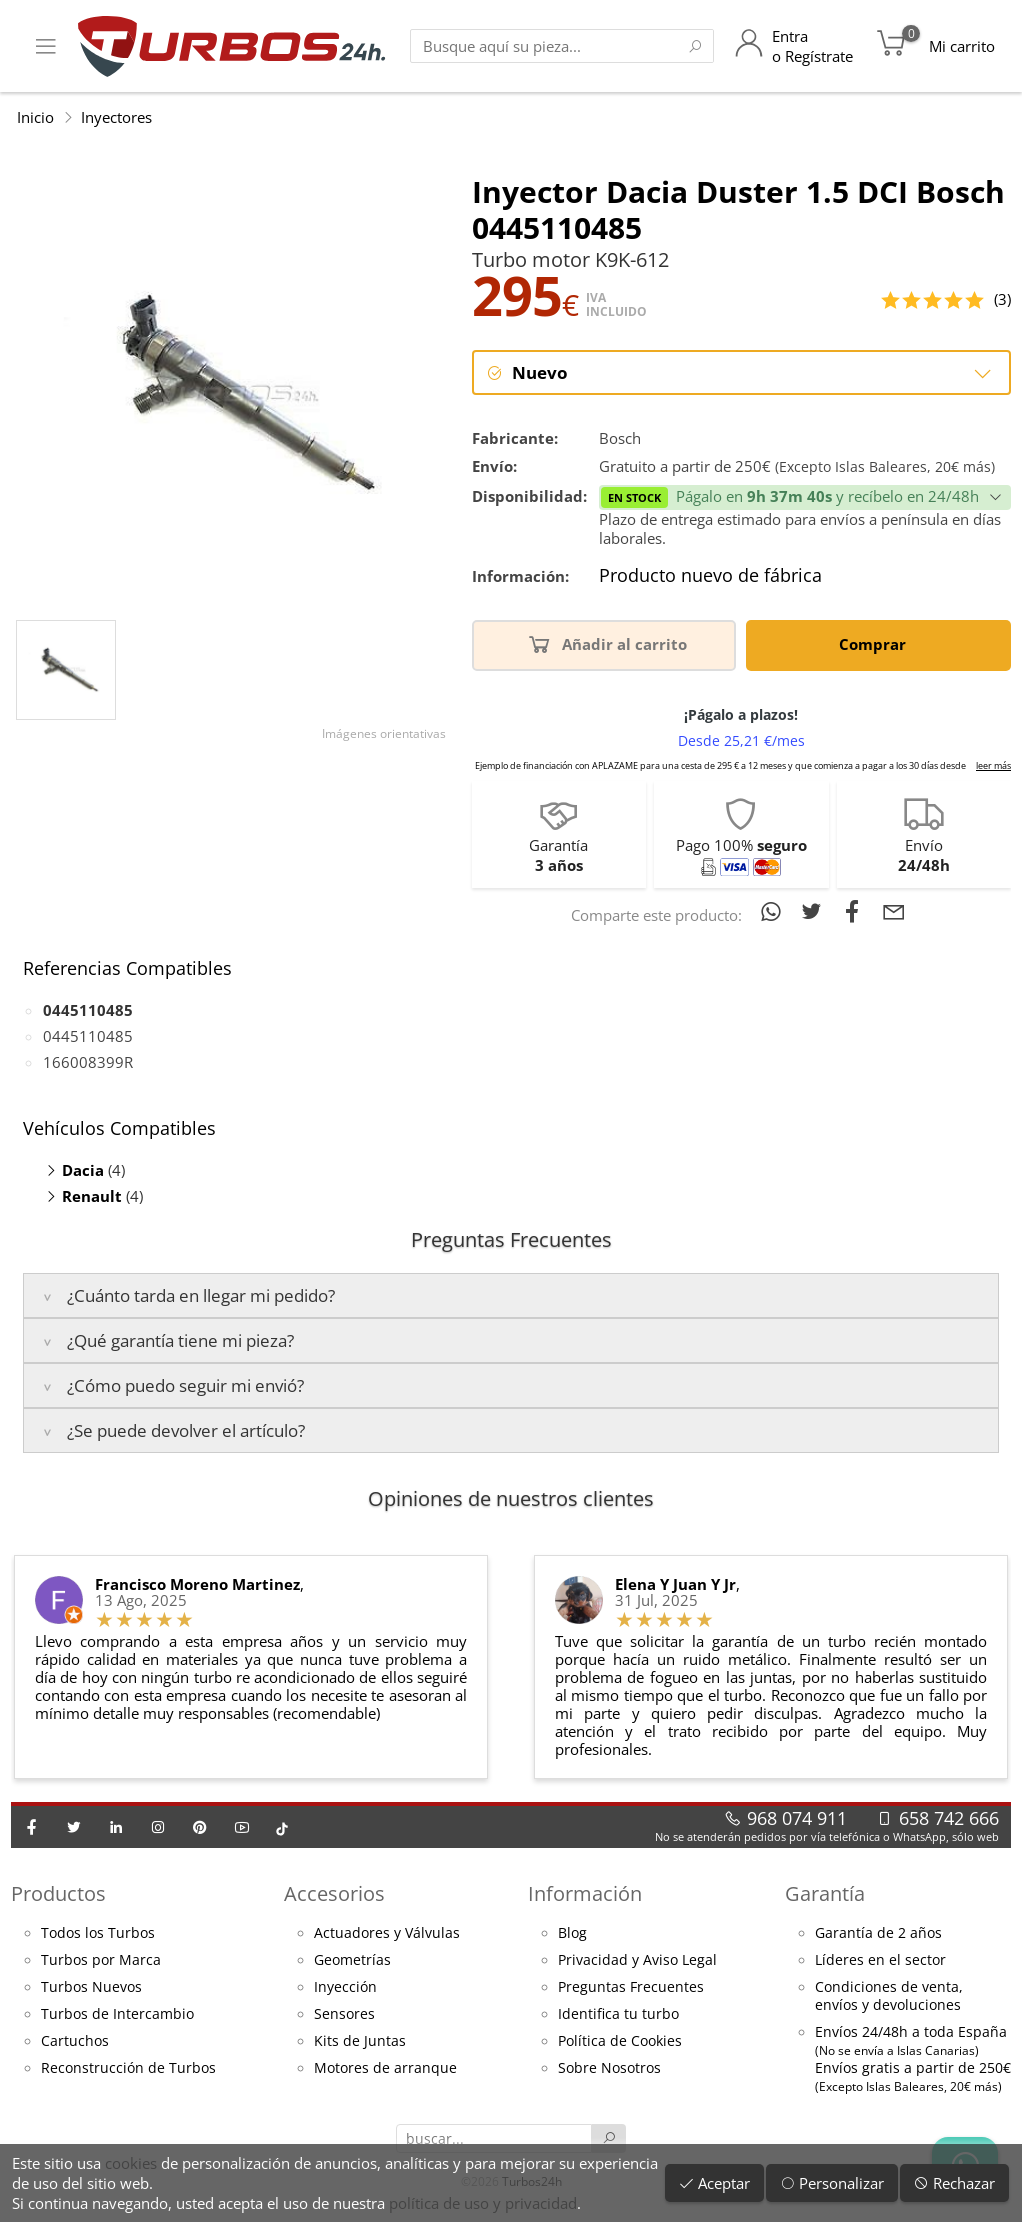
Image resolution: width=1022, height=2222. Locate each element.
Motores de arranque (385, 2069)
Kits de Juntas (360, 2042)
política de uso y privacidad (483, 2203)
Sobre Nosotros (609, 2069)
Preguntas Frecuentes (631, 1988)
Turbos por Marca (101, 1961)
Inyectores (116, 117)
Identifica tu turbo (618, 2015)
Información (585, 1894)
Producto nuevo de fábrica (710, 577)
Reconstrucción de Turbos (128, 2069)
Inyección (345, 1988)
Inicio (35, 117)
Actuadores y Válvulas (387, 1934)
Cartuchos (75, 2042)
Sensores (344, 2015)
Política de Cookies (620, 2042)
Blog (572, 1934)
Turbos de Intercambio (117, 2015)
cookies (131, 2163)
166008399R (88, 1063)
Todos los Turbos (98, 1934)
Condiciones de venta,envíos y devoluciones (889, 1997)
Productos (58, 1894)
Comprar (876, 644)
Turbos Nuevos (91, 1988)
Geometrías (352, 1961)
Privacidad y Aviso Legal (637, 1961)
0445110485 (88, 1037)
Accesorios (334, 1894)
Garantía (825, 1894)
